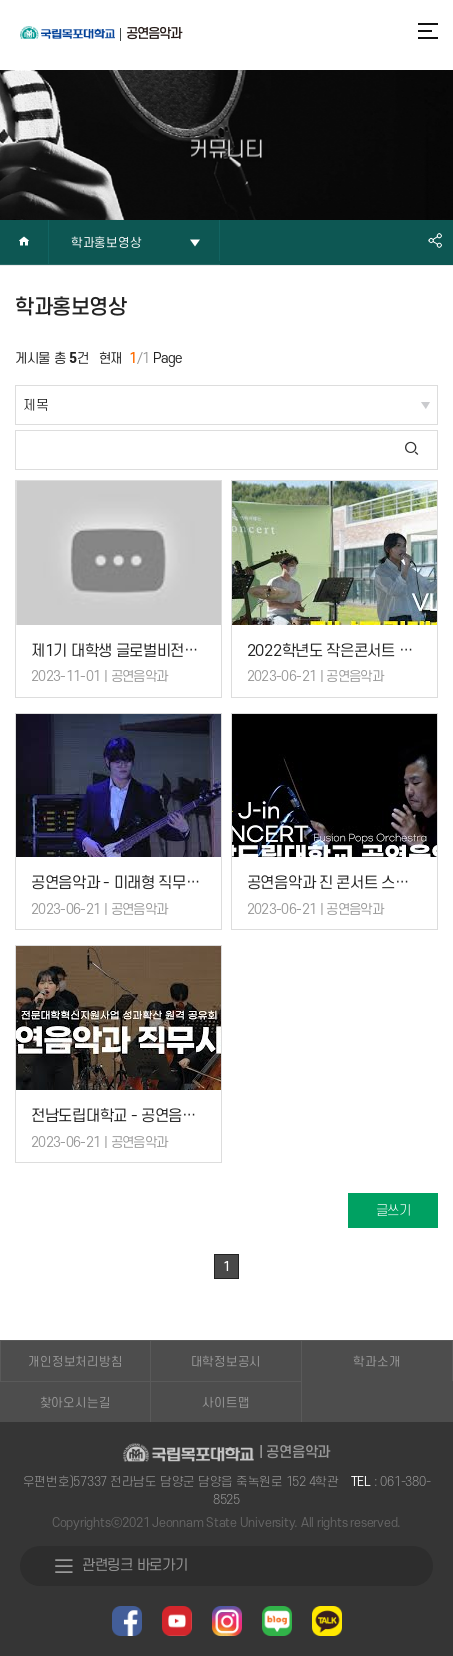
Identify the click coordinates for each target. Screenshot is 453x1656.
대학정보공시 (226, 1362)
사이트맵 (225, 1403)
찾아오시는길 (75, 1403)
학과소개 (376, 1362)
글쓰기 (393, 1210)
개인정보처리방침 (75, 1362)
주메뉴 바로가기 (0, 0)
